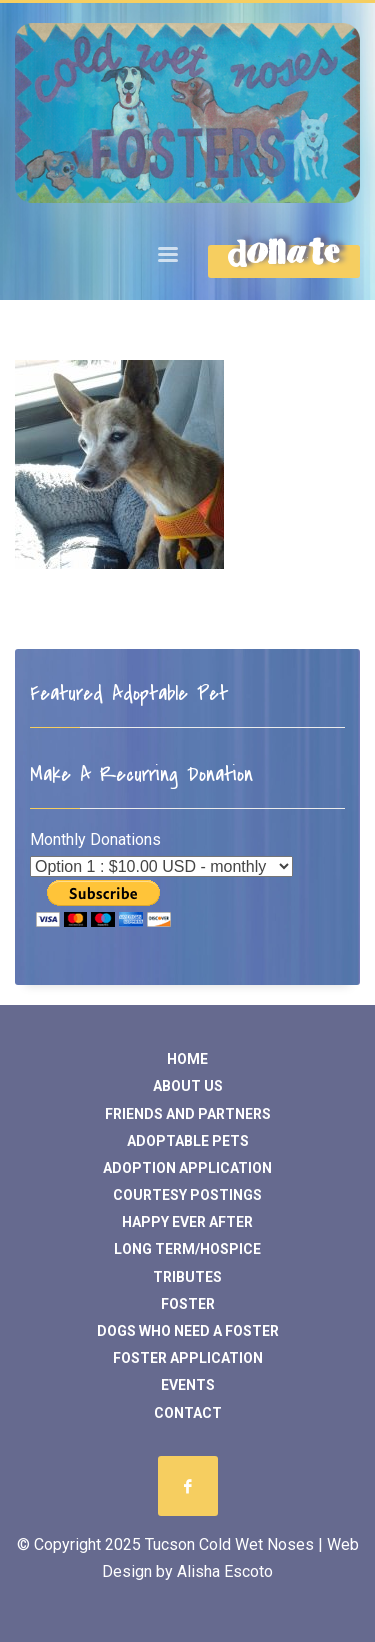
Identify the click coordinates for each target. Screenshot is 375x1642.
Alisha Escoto (225, 1571)
